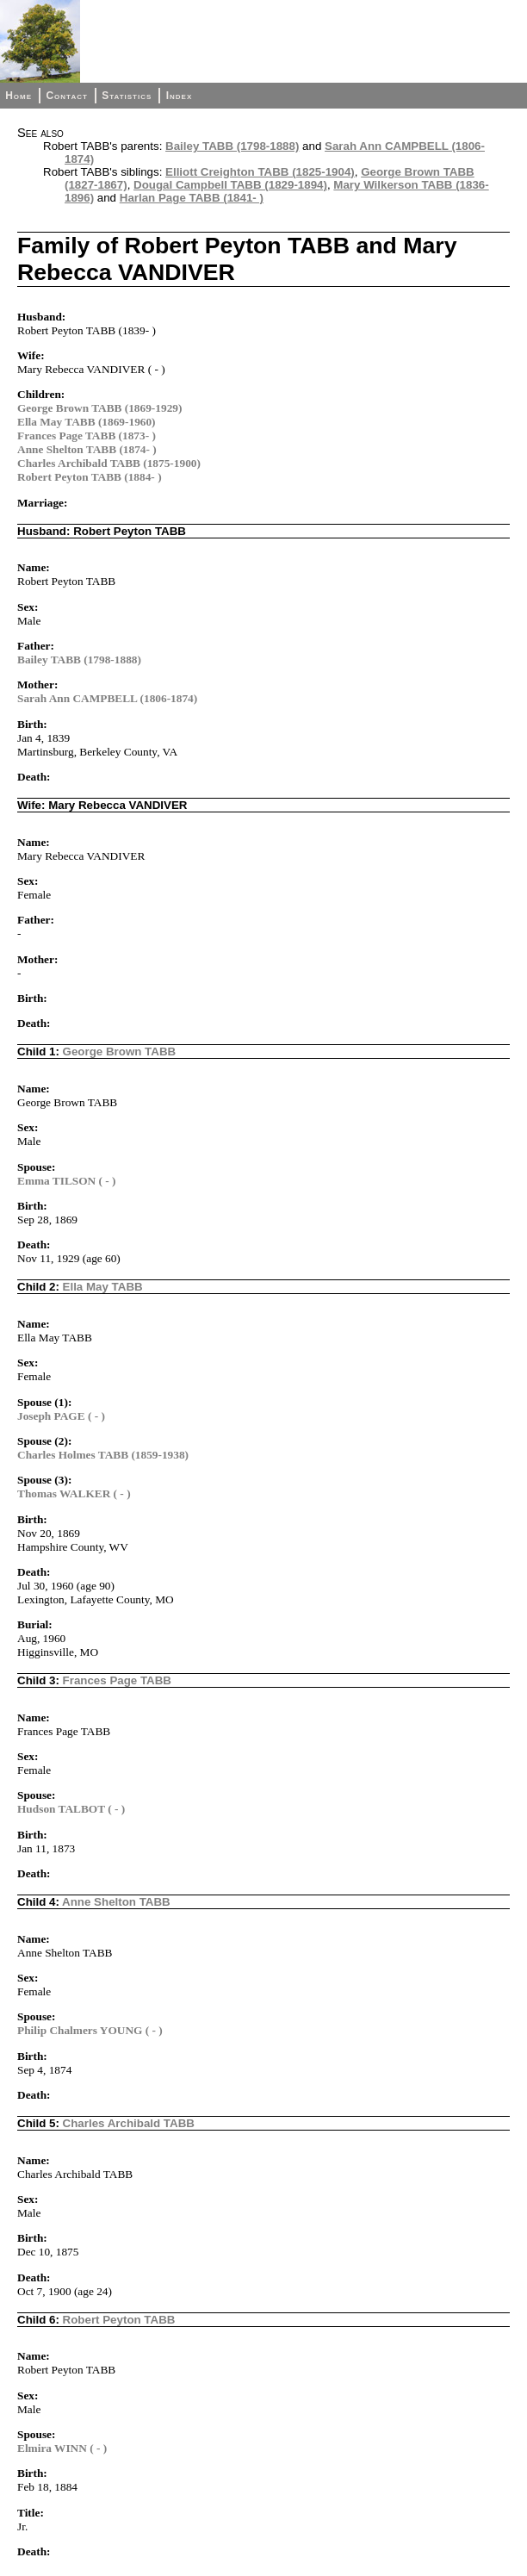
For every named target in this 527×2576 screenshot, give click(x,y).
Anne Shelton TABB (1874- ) (87, 449)
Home (18, 96)
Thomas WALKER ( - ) (74, 1493)
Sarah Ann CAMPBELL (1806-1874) (107, 698)
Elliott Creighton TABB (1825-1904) (260, 171)
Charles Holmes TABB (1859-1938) (103, 1454)
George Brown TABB (120, 1051)
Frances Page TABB (117, 1680)
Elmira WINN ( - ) (62, 2448)
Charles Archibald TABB (129, 2123)
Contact (66, 96)
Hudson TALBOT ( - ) (71, 1808)
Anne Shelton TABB (116, 1901)
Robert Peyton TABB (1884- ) (89, 476)
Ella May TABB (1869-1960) (86, 421)
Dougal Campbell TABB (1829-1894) (230, 184)
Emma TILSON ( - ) (66, 1180)
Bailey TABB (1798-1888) (232, 146)
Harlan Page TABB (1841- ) (192, 197)
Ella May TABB (103, 1286)
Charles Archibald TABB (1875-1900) (109, 463)
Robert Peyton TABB (119, 2319)
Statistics (127, 96)
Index (179, 96)
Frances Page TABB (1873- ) (86, 435)
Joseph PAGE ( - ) (61, 1415)
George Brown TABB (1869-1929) (99, 407)
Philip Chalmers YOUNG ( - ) (90, 2030)
